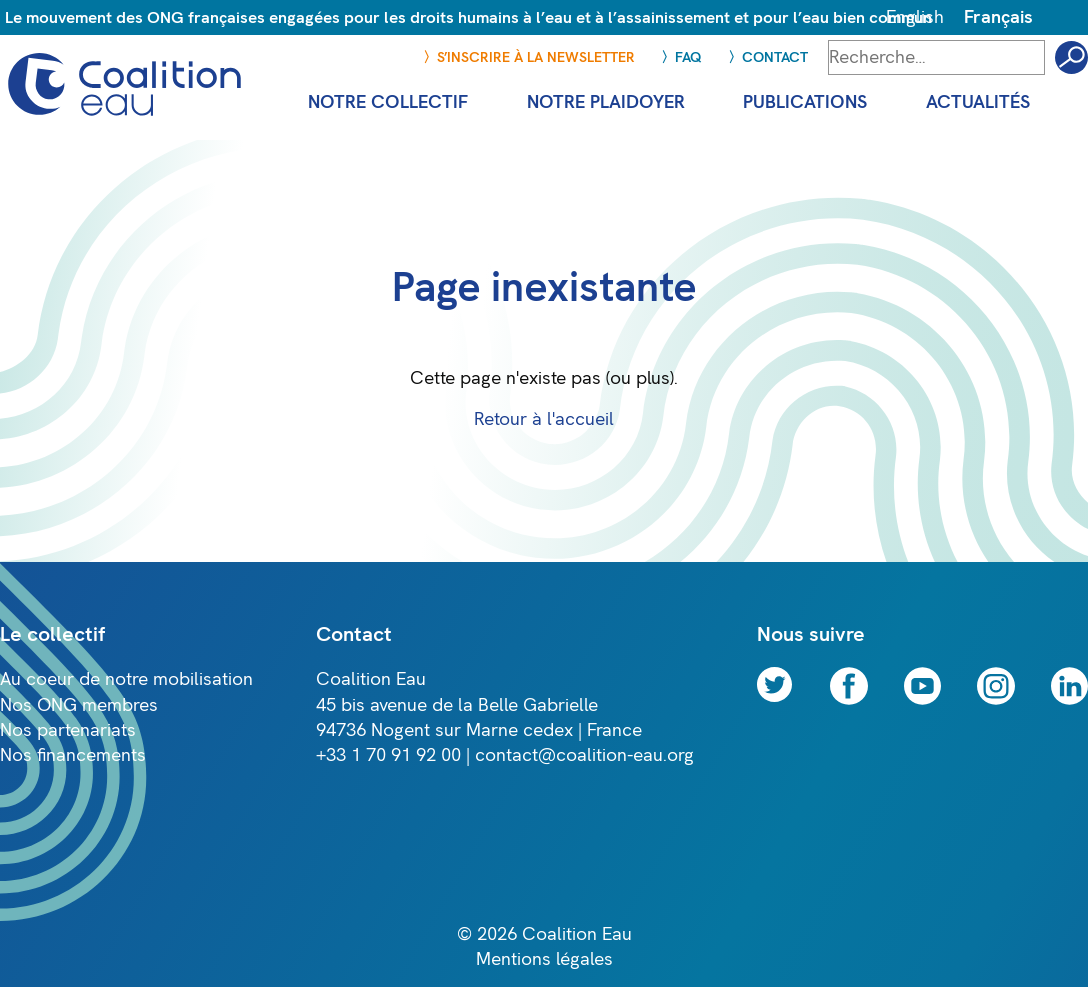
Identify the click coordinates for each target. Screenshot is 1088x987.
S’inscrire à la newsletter (536, 57)
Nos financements (73, 755)
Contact (775, 57)
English (915, 17)
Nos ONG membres (79, 705)
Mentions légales (544, 959)
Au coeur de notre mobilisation (126, 679)
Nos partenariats (68, 730)
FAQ (688, 57)
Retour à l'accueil (544, 419)
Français (998, 17)
